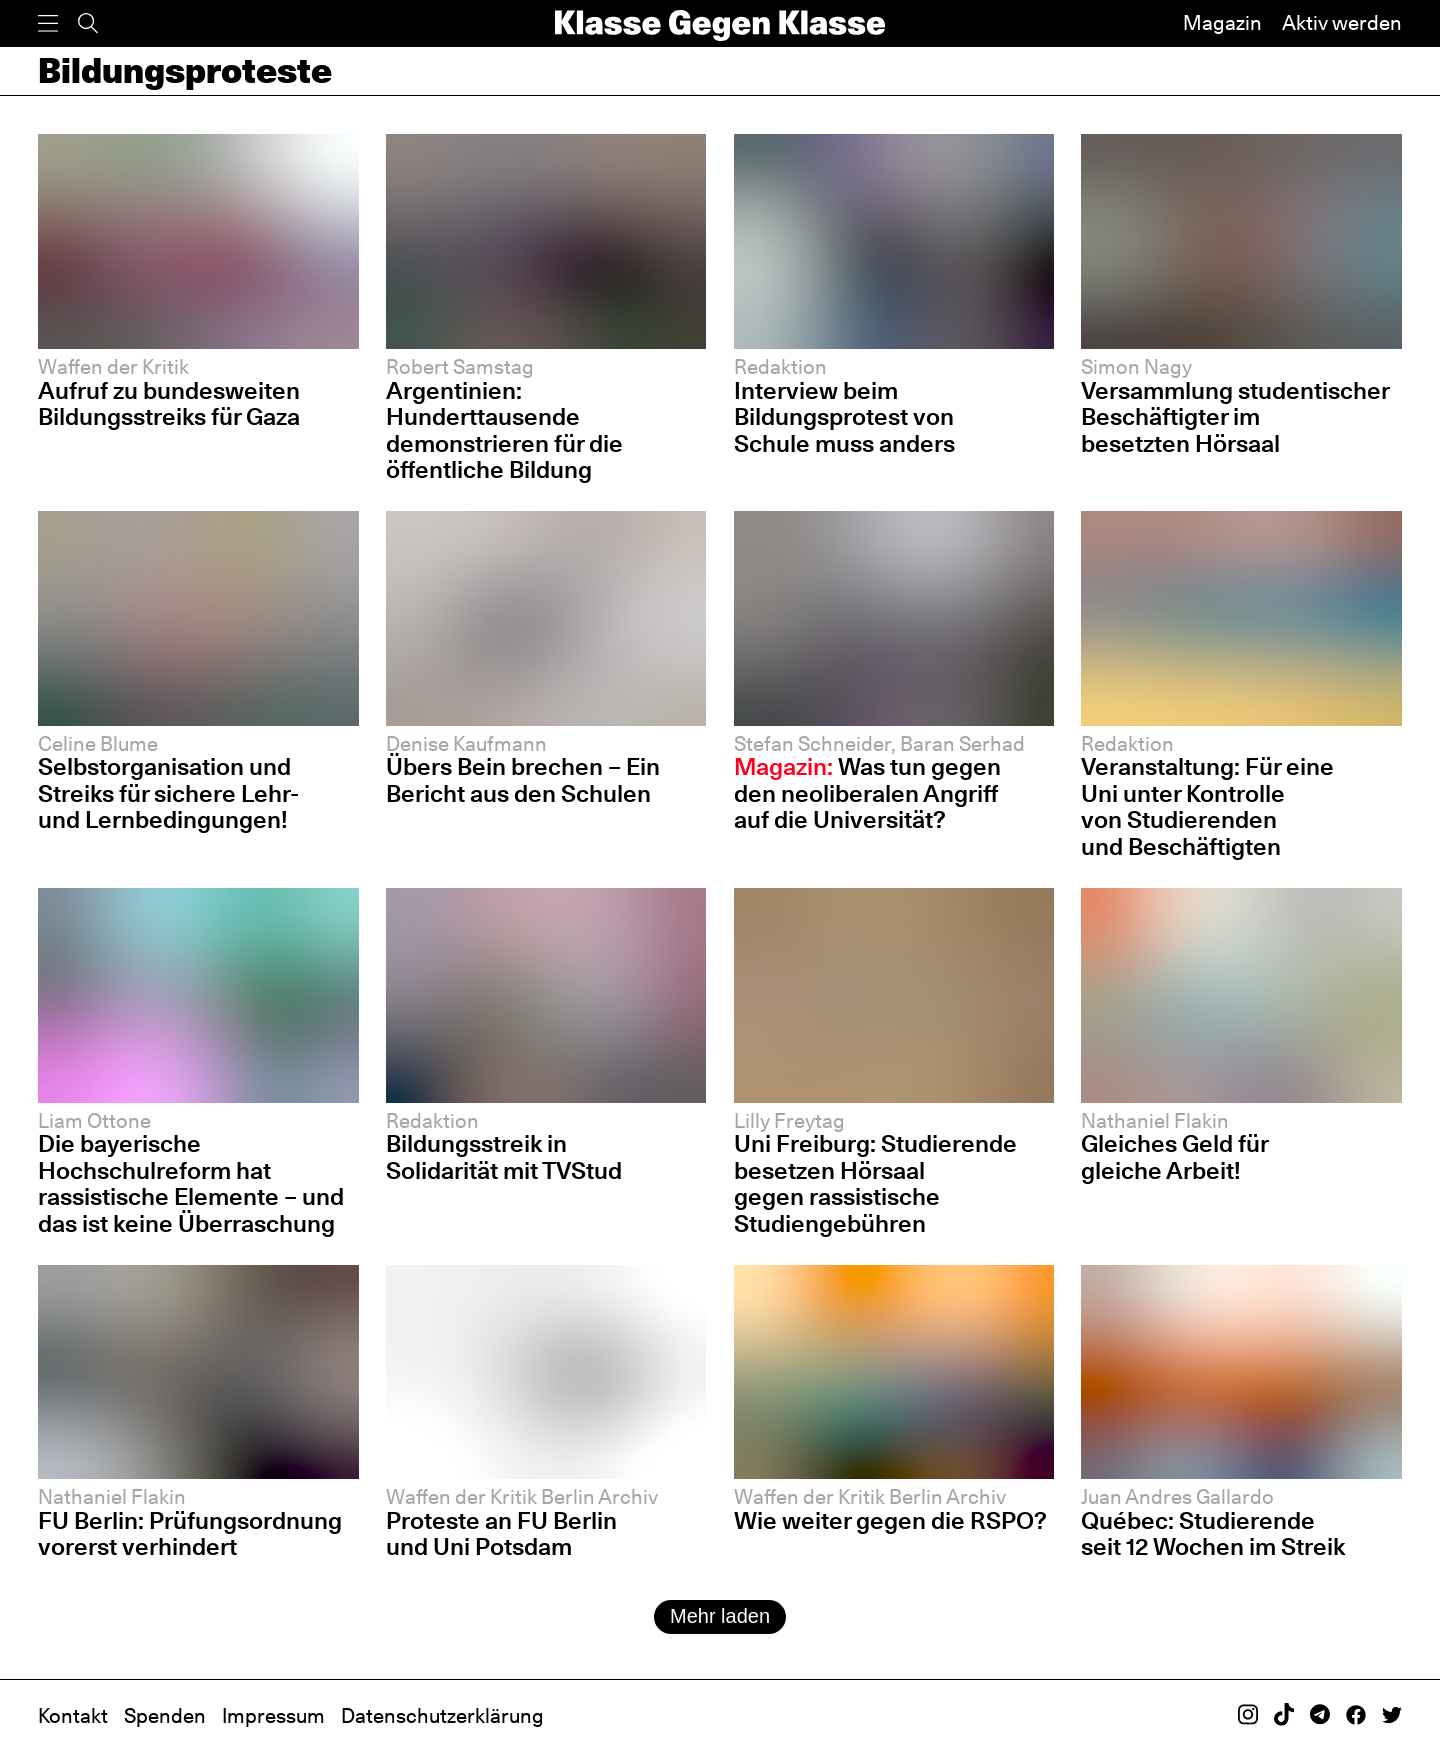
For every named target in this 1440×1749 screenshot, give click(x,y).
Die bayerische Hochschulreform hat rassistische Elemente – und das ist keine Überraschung (191, 1183)
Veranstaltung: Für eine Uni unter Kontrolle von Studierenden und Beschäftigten (1207, 806)
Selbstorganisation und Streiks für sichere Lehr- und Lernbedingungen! (168, 793)
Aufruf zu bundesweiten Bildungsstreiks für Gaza (169, 404)
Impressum (273, 1716)
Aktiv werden (1342, 23)
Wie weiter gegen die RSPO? (890, 1520)
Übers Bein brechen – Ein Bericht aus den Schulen (523, 780)
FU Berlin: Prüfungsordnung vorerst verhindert (190, 1534)
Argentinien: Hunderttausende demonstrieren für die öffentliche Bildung (504, 430)
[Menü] (48, 23)
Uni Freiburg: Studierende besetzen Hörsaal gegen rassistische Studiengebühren (875, 1183)
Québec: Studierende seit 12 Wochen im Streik (1213, 1534)
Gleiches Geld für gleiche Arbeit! (1175, 1157)
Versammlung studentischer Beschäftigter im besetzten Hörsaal (1235, 417)
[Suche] (88, 23)
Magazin (1222, 23)
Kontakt (73, 1716)
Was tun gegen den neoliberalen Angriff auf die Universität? (867, 793)
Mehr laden (720, 1616)
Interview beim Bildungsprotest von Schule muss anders (844, 417)
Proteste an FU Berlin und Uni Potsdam (501, 1534)
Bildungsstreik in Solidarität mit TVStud (504, 1157)
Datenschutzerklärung (442, 1716)
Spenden (165, 1716)
